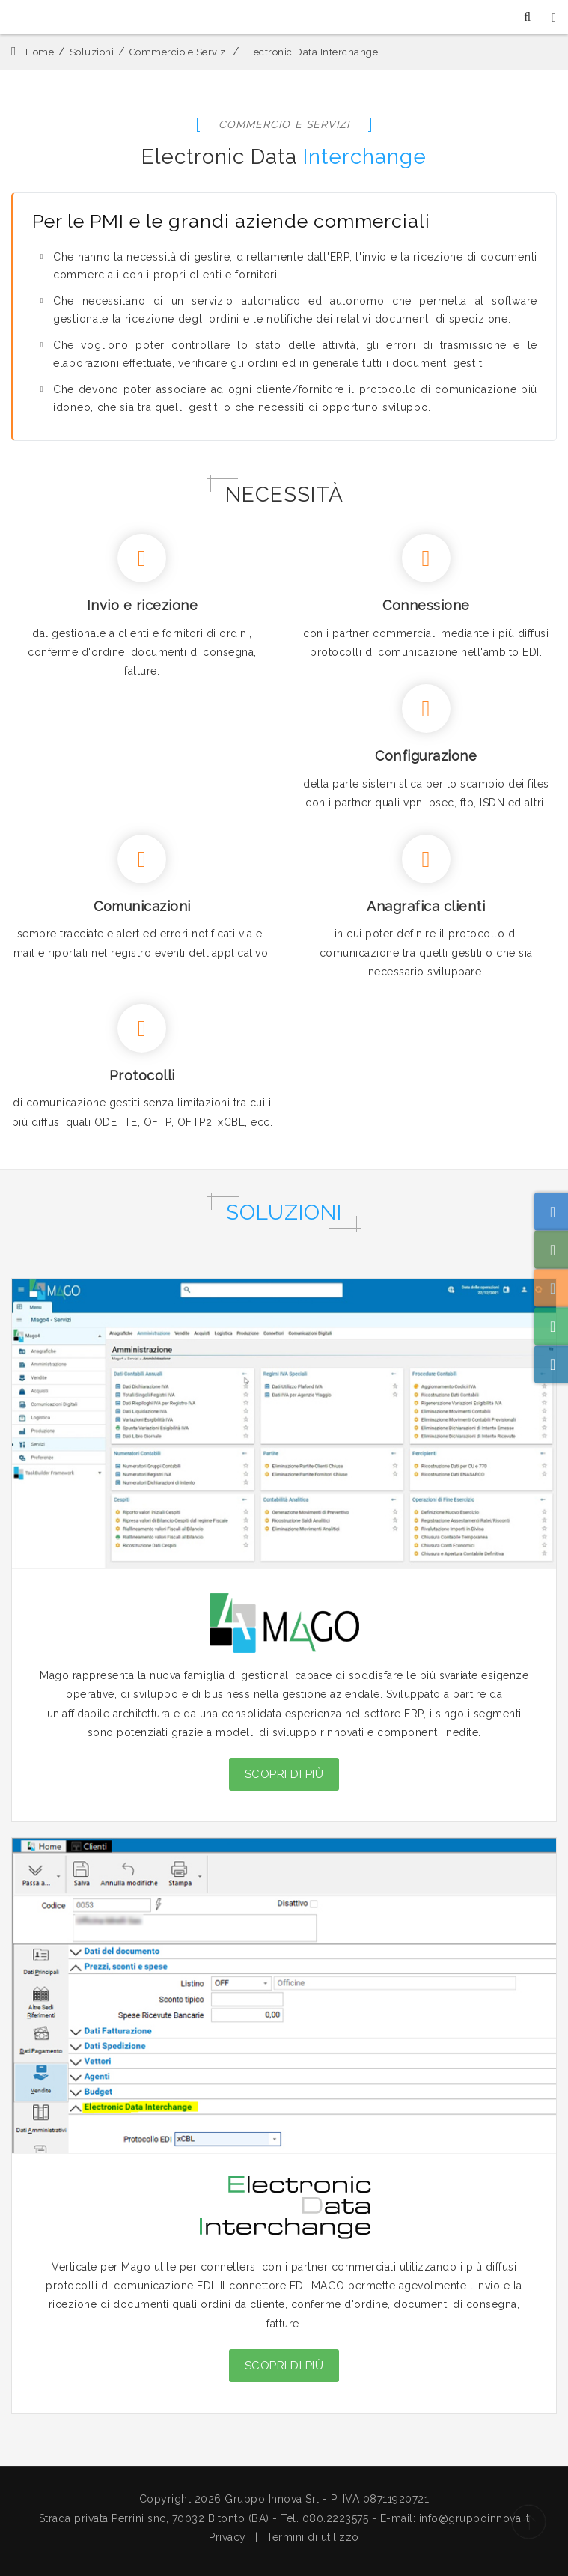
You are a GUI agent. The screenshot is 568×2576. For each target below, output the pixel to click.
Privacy (227, 2537)
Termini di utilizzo (312, 2537)
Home (39, 52)
